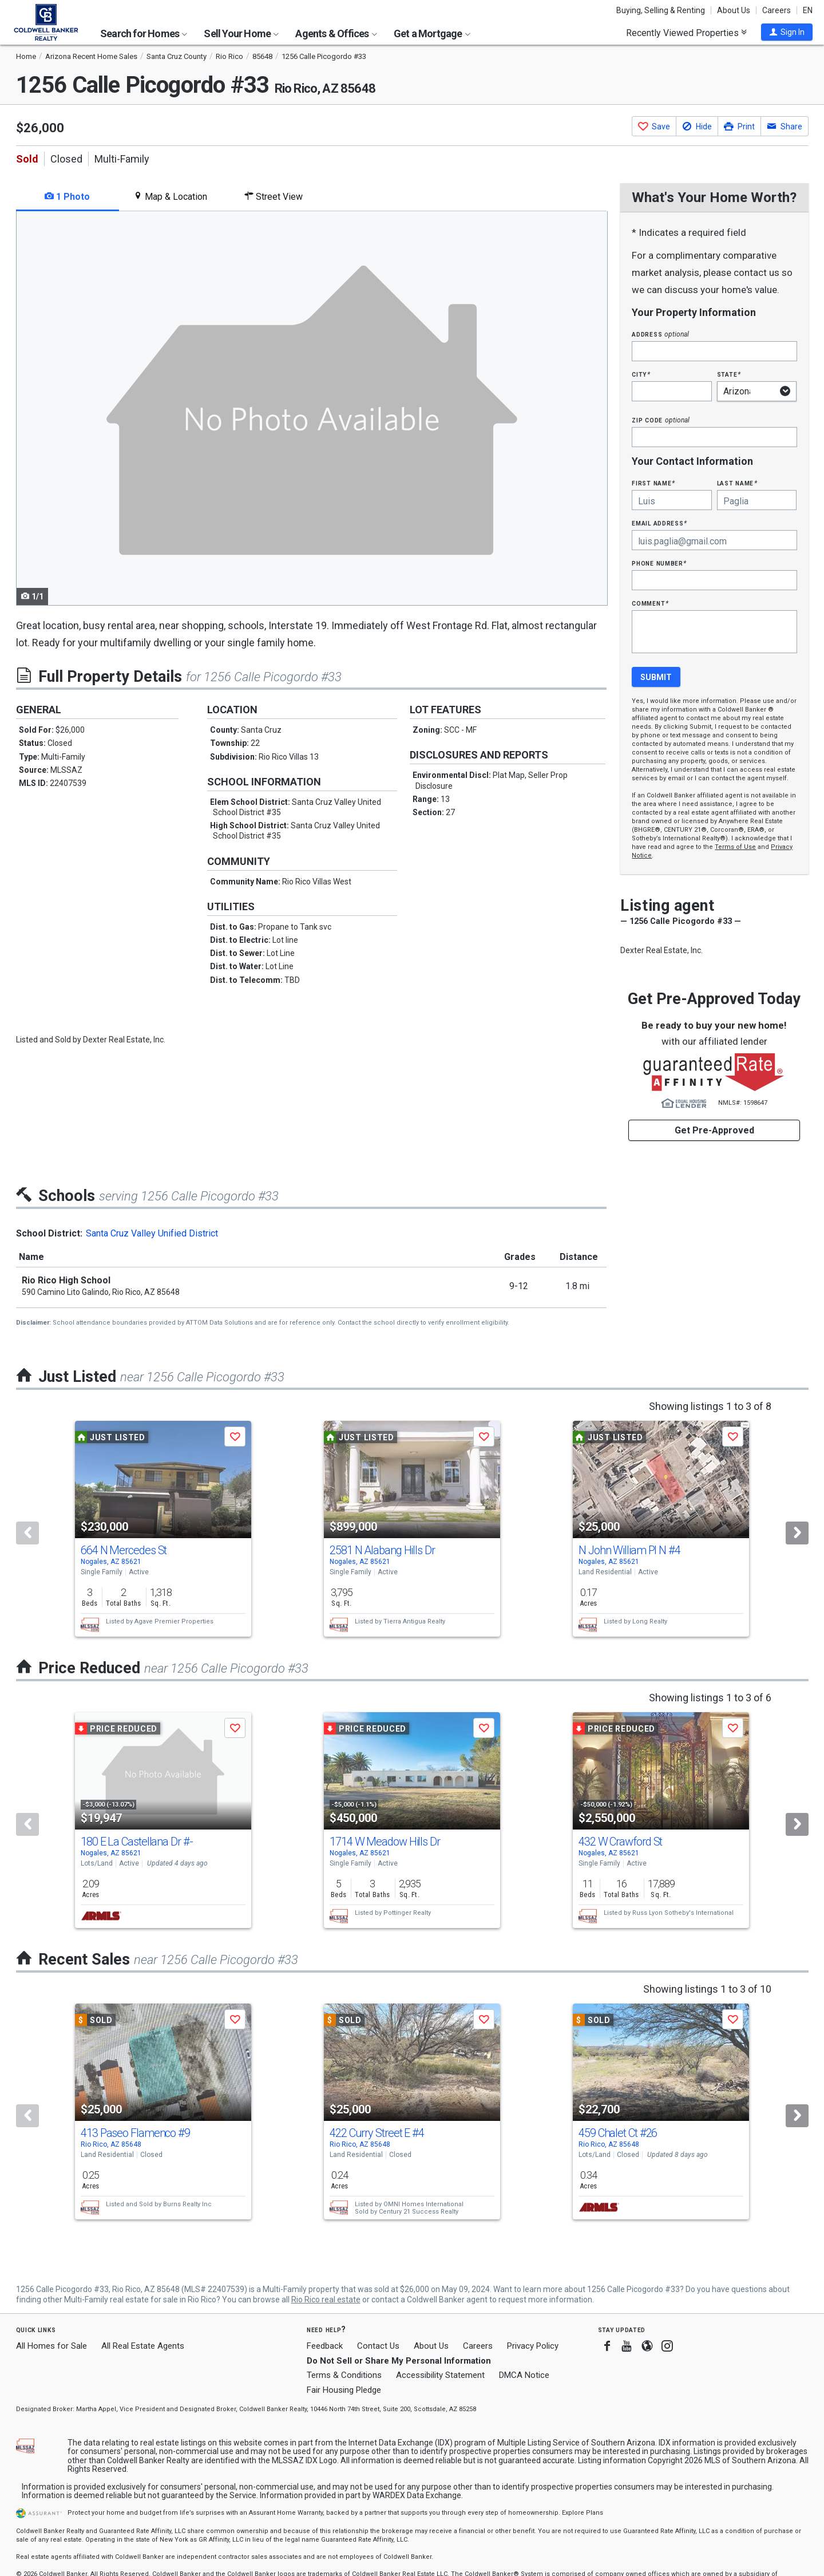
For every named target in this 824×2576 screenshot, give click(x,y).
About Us (733, 10)
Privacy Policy (532, 2346)
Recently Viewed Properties (686, 32)
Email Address (659, 523)
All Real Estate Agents (142, 2346)
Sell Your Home (241, 33)
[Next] (797, 1533)
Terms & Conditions (344, 2375)
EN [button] (808, 10)
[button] (787, 32)
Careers (776, 10)
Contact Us (378, 2346)
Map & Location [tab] (170, 196)
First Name (653, 483)
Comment (650, 603)
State (729, 374)
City (641, 374)
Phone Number (659, 563)
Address (660, 334)
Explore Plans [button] (582, 2512)
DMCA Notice (524, 2375)
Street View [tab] (273, 196)
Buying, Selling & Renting (660, 10)
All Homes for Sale (51, 2346)
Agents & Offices (336, 33)
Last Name (737, 483)
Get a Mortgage (432, 33)
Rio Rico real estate (325, 2299)
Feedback (325, 2346)
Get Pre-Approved (714, 1130)
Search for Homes (143, 33)
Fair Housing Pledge (344, 2390)
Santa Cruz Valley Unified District (152, 1233)
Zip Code (660, 420)
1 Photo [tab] (67, 196)
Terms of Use (735, 847)
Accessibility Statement (440, 2375)
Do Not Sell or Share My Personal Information (399, 2361)
